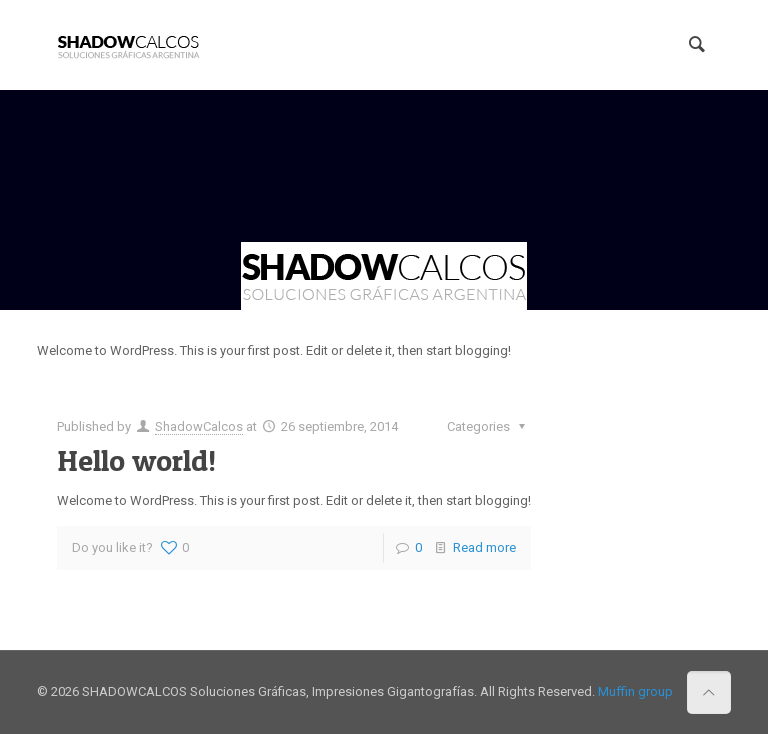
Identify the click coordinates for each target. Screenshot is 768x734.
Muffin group (635, 691)
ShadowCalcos (199, 426)
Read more (484, 547)
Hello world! (136, 460)
